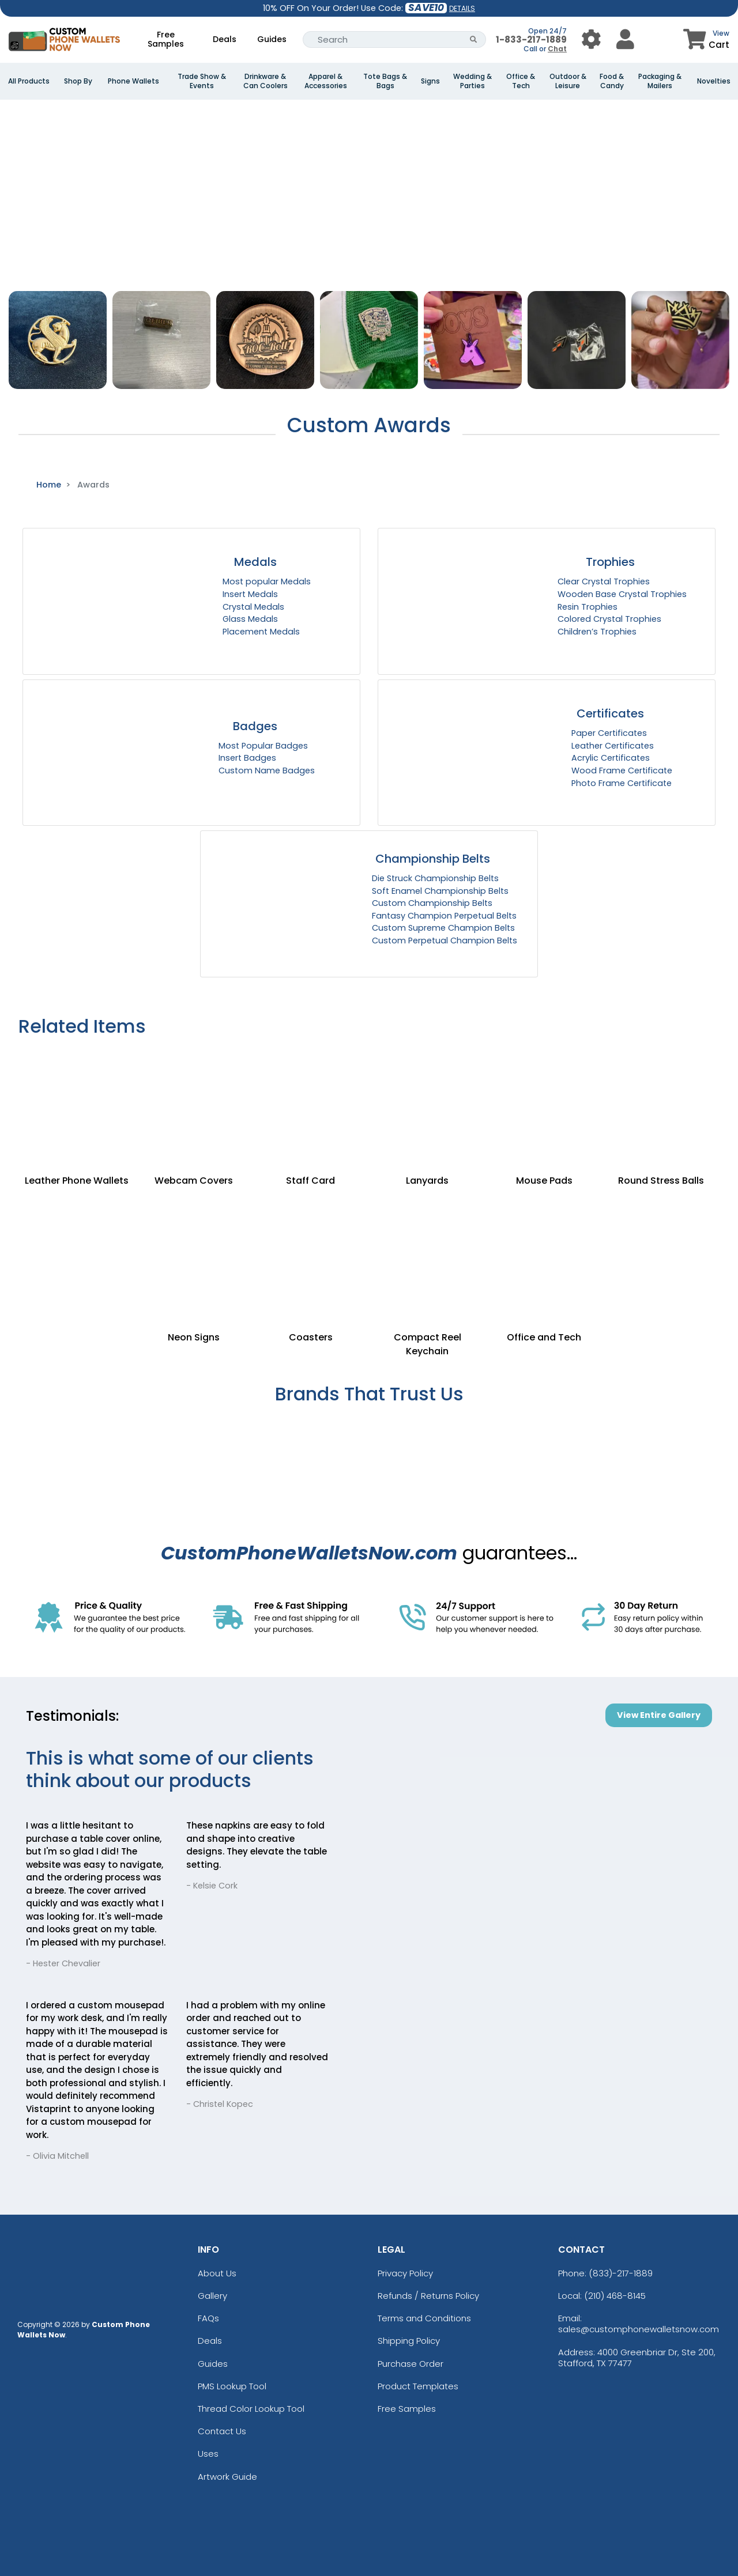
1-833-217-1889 (531, 39)
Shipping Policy (409, 2341)
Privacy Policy (405, 2273)
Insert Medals (250, 594)
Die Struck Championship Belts (435, 878)
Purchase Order (410, 2364)
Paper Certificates (609, 733)
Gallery (212, 2296)
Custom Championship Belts (432, 903)
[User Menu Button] (591, 39)
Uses (208, 2453)
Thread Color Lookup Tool (251, 2409)
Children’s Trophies (597, 631)
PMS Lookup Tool (232, 2386)
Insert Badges (247, 758)
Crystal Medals (253, 607)
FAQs (208, 2318)
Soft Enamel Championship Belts (440, 891)
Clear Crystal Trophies (604, 581)
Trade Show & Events (202, 81)
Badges (255, 726)
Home (48, 484)
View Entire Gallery (659, 1715)
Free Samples (166, 39)
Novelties (714, 81)
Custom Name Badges (267, 770)
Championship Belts (432, 859)
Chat (557, 49)
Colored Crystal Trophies (609, 619)
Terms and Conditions (424, 2318)
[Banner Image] (369, 105)
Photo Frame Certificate (621, 783)
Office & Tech (520, 81)
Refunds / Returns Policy (428, 2296)
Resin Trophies (587, 607)
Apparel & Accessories (325, 81)
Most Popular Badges (263, 745)
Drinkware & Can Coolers (265, 81)
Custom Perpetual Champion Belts (444, 940)
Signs (430, 81)
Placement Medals (261, 631)
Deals (224, 39)
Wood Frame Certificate (621, 770)
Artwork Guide (227, 2477)
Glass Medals (250, 619)
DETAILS (462, 8)
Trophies (610, 562)
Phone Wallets (133, 81)
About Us (217, 2273)
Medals (255, 562)
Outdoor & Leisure (567, 81)
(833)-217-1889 (621, 2273)
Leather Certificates (612, 745)
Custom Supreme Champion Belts (443, 928)
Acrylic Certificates (610, 758)
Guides (272, 39)
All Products (29, 81)
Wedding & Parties (472, 81)
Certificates (610, 713)
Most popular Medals (267, 581)
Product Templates (418, 2386)
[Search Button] (473, 39)
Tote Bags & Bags (385, 81)
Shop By (78, 81)
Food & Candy (612, 81)
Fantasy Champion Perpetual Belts (444, 915)
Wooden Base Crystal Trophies (622, 594)
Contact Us (222, 2431)
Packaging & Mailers (659, 81)
